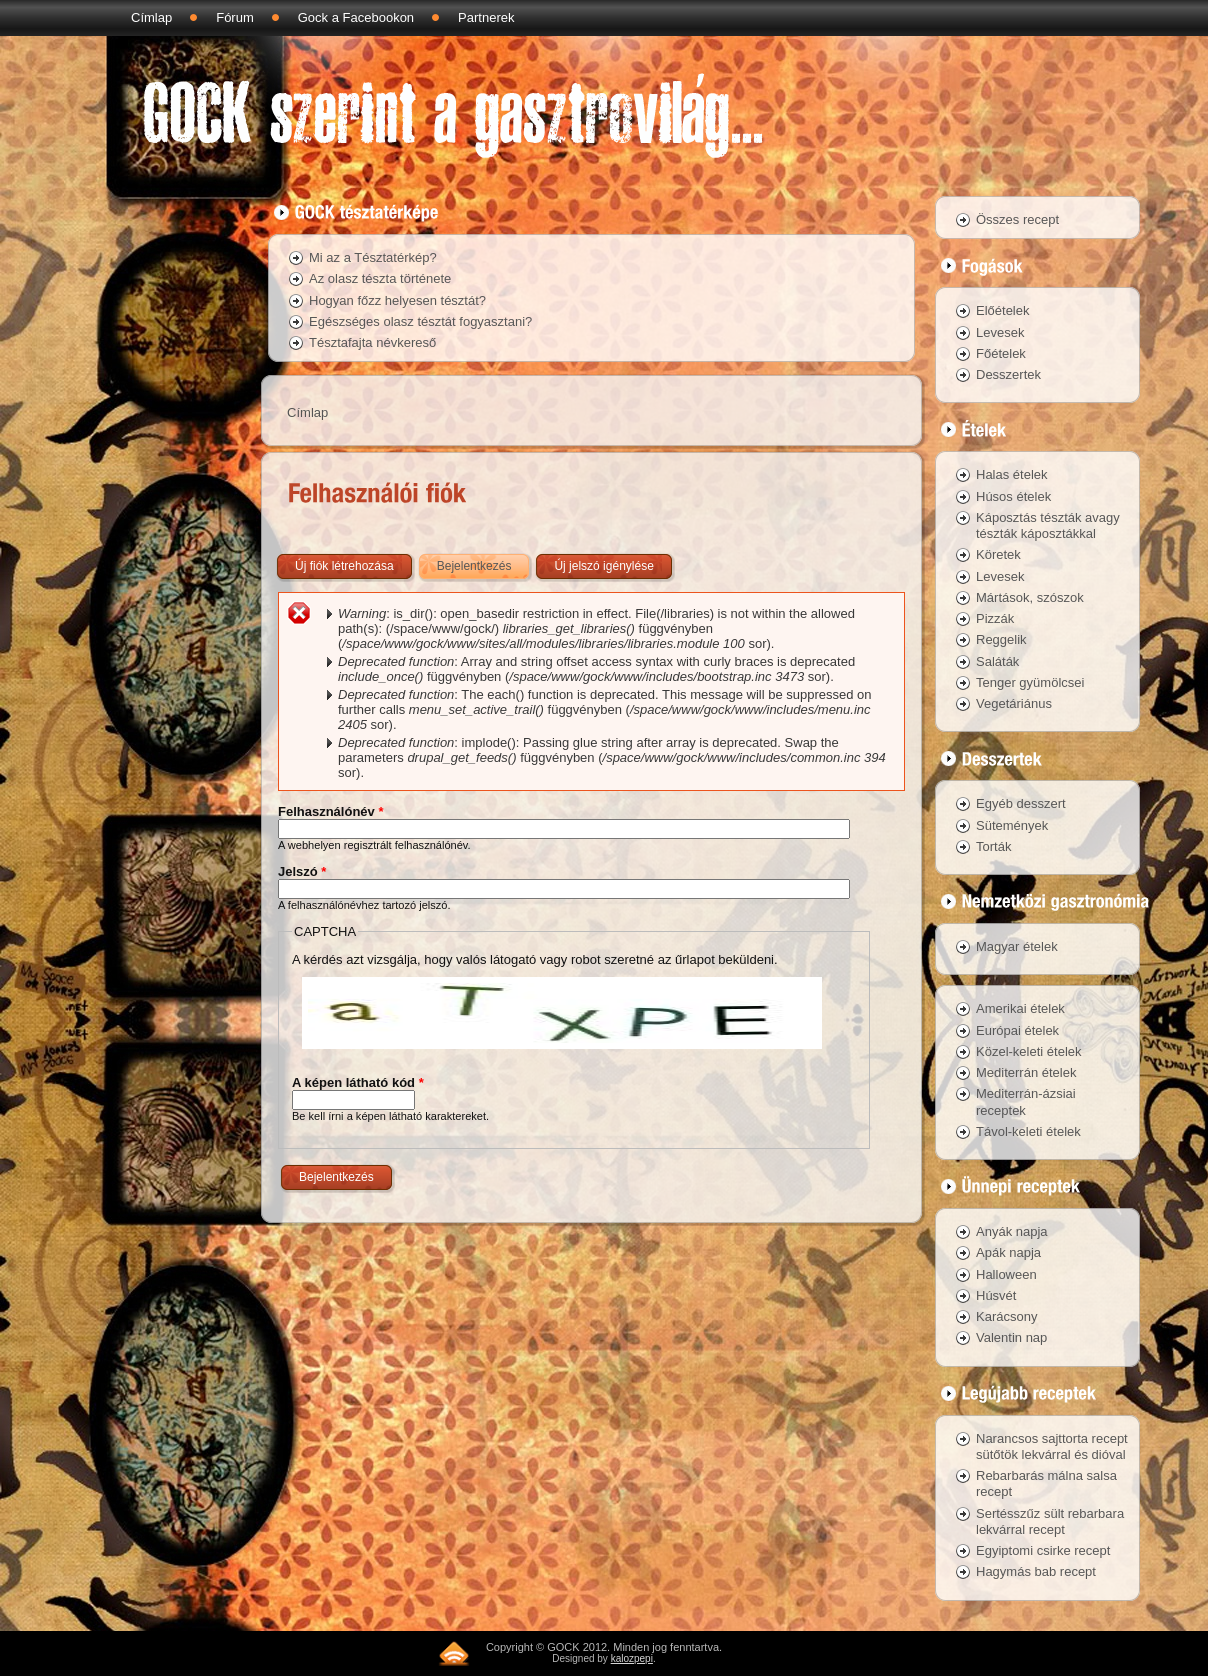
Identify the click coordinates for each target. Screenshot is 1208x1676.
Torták (993, 846)
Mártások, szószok (1030, 597)
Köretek (998, 554)
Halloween (1006, 1274)
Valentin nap (1011, 1337)
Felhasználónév (330, 811)
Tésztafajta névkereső (372, 342)
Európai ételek (1017, 1030)
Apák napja (1008, 1252)
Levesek (1000, 332)
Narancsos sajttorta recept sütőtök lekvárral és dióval (1052, 1446)
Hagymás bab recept (1036, 1571)
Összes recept (1017, 219)
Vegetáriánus (1014, 703)
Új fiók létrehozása (344, 566)
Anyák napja (1012, 1231)
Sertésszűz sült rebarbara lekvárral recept (1050, 1521)
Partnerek (486, 17)
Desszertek (1008, 374)
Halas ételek (1012, 474)
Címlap (151, 17)
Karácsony (1006, 1316)
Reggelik (1001, 639)
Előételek (1002, 310)
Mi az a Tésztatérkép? (373, 257)
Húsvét (996, 1295)
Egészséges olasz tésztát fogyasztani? (420, 321)
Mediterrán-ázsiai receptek (1026, 1101)
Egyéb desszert (1021, 803)
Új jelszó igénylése (603, 566)
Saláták (997, 661)
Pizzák (995, 618)
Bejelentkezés (485, 562)
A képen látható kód (358, 1082)
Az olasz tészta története (380, 278)
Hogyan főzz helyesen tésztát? (397, 300)
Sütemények (1012, 825)
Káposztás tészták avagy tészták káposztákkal (1048, 525)
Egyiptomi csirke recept (1043, 1550)
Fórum (235, 17)
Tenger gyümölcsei (1030, 682)
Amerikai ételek (1020, 1008)
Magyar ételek (1017, 946)
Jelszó (302, 871)
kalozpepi (632, 1658)
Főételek (1001, 353)
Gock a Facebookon (356, 17)
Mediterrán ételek (1026, 1072)
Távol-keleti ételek (1028, 1131)
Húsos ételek (1013, 496)
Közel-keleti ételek (1029, 1051)
